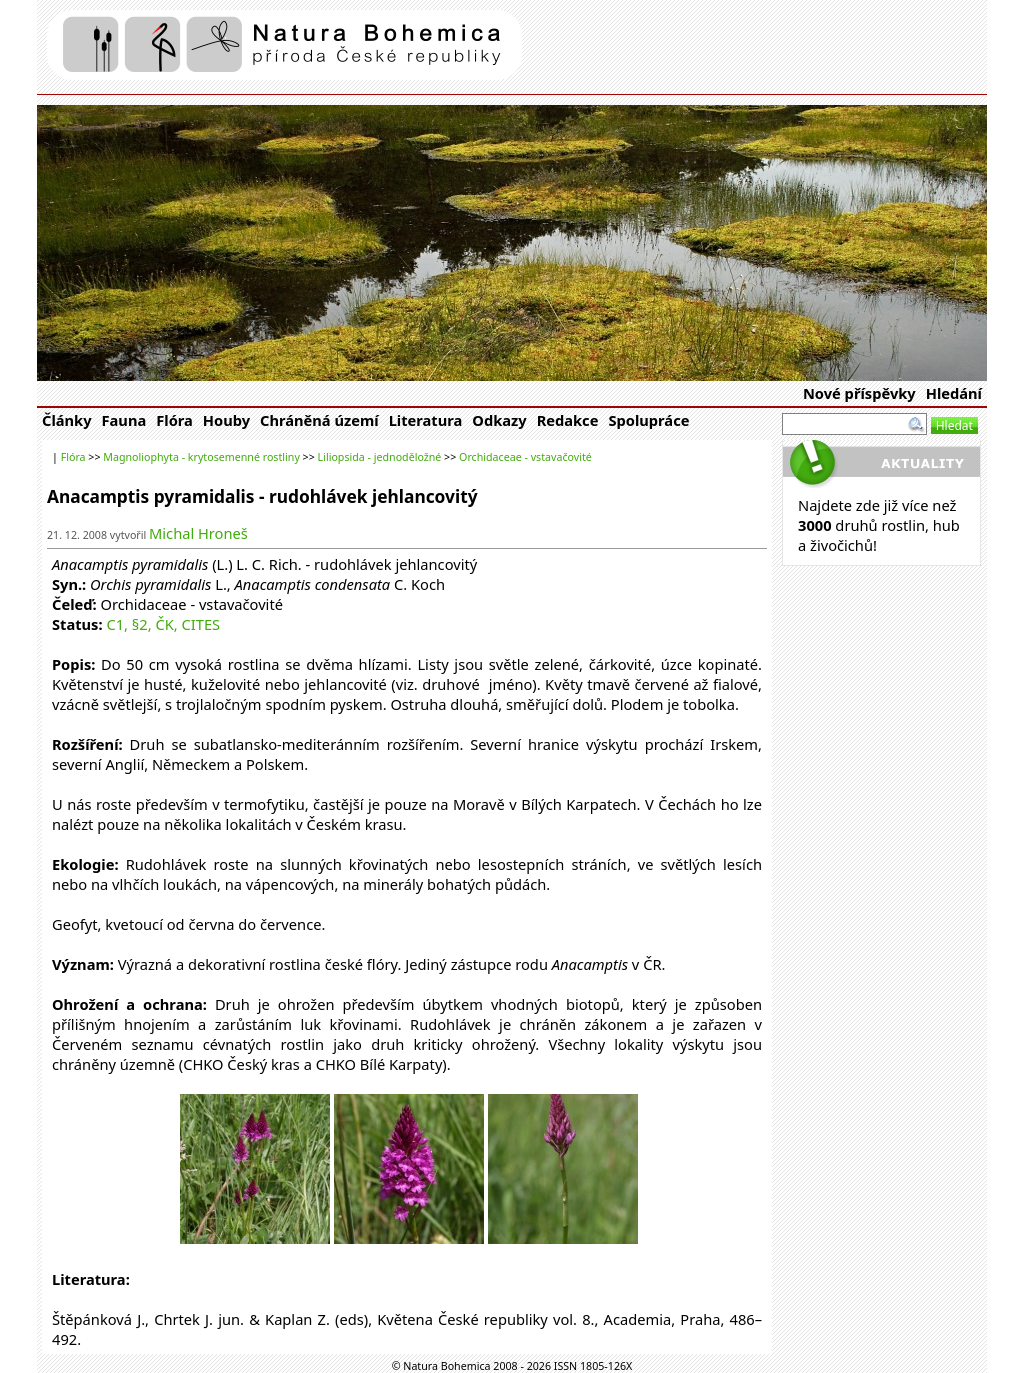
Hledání (954, 393)
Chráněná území (319, 420)
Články (67, 420)
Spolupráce (648, 420)
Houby (226, 420)
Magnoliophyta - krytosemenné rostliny (201, 457)
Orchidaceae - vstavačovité (525, 457)
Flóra (174, 420)
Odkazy (499, 420)
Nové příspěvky (859, 393)
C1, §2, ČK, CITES (163, 624)
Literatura (426, 420)
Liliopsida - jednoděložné (380, 457)
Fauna (124, 420)
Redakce (568, 420)
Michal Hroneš (198, 533)
